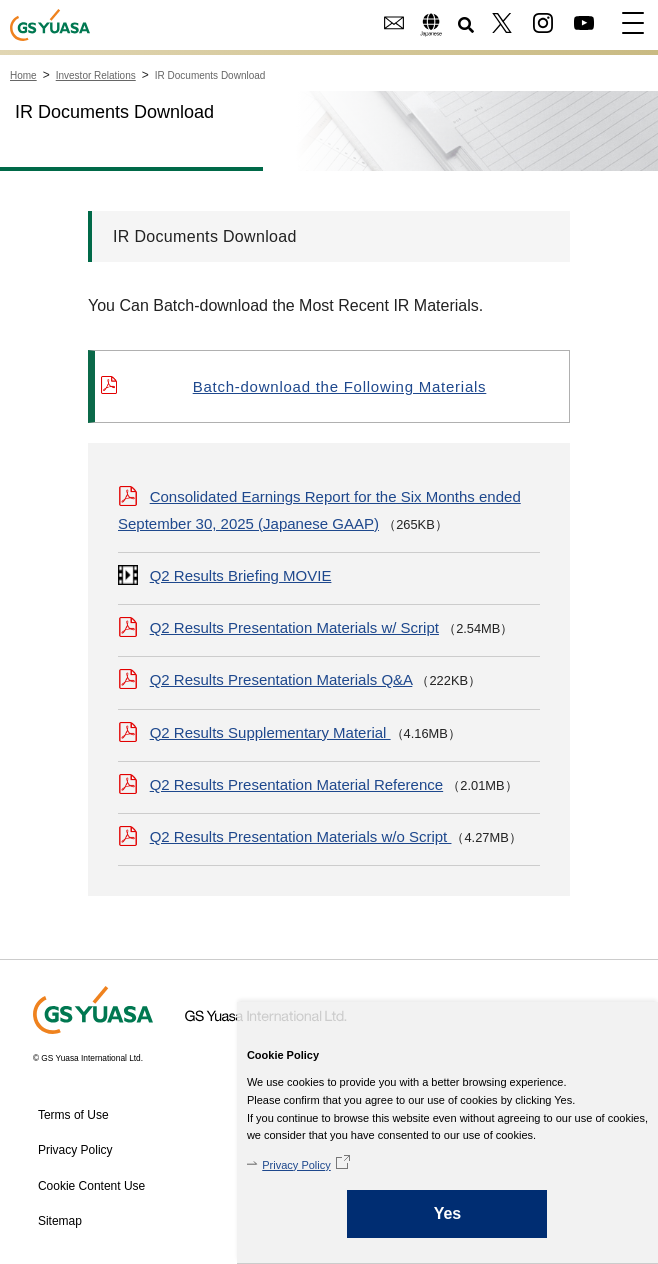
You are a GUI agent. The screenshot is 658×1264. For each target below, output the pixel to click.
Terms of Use (73, 1115)
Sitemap (60, 1221)
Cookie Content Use (91, 1186)
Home (23, 75)
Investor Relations (96, 75)
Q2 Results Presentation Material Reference (296, 784)
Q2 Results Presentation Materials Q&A (281, 679)
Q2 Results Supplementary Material (270, 732)
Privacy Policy (296, 1165)
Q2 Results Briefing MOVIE (241, 575)
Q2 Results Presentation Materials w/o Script (301, 836)
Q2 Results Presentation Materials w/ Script (294, 627)
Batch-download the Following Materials (340, 386)
